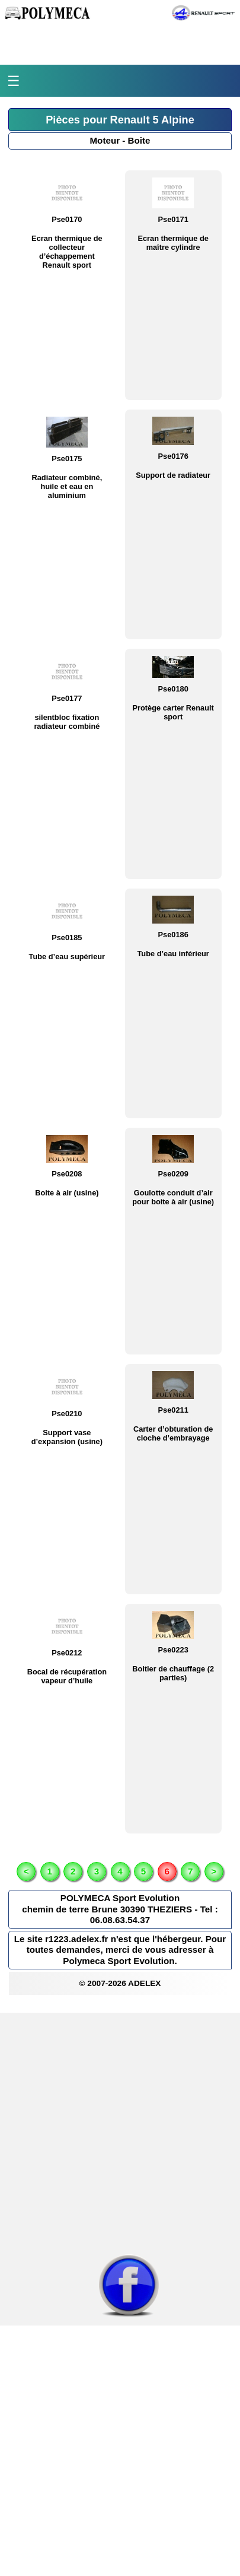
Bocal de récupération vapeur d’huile (67, 1676)
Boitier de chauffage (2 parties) (173, 1673)
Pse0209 (173, 1173)
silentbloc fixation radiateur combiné (67, 722)
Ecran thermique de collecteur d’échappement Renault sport (66, 251)
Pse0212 (67, 1652)
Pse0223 (173, 1649)
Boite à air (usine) (66, 1192)
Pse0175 (67, 458)
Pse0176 (173, 456)
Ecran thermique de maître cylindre (172, 243)
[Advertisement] (120, 2133)
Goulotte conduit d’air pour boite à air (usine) (173, 1197)
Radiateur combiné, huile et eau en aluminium (66, 486)
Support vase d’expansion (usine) (67, 1437)
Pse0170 (67, 219)
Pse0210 (67, 1413)
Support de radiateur (173, 475)
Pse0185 (67, 937)
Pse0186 (173, 934)
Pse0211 (173, 1410)
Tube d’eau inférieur (173, 953)
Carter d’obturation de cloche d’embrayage (173, 1433)
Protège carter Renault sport (173, 712)
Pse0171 (173, 219)
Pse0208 (67, 1173)
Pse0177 (67, 698)
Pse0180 (173, 688)
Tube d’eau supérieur (67, 956)
